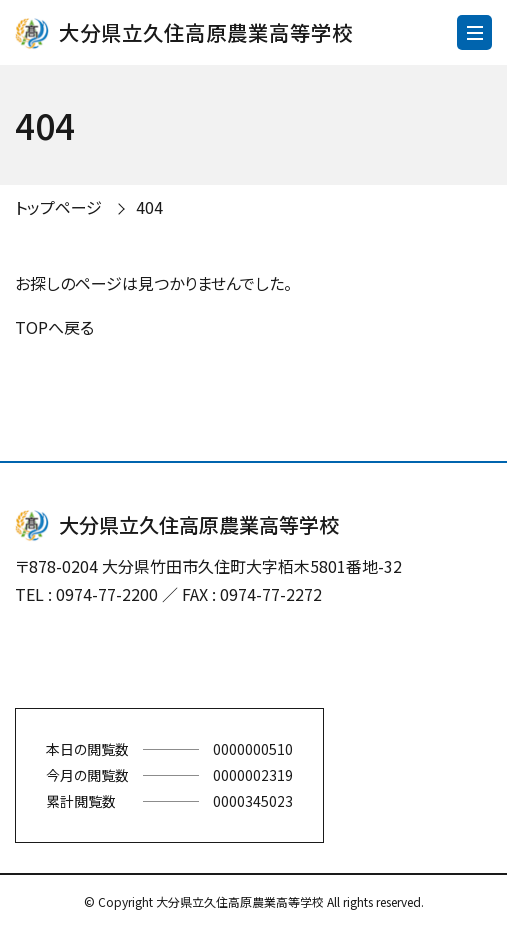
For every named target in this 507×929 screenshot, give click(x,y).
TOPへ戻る (54, 327)
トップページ (58, 207)
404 (149, 207)
